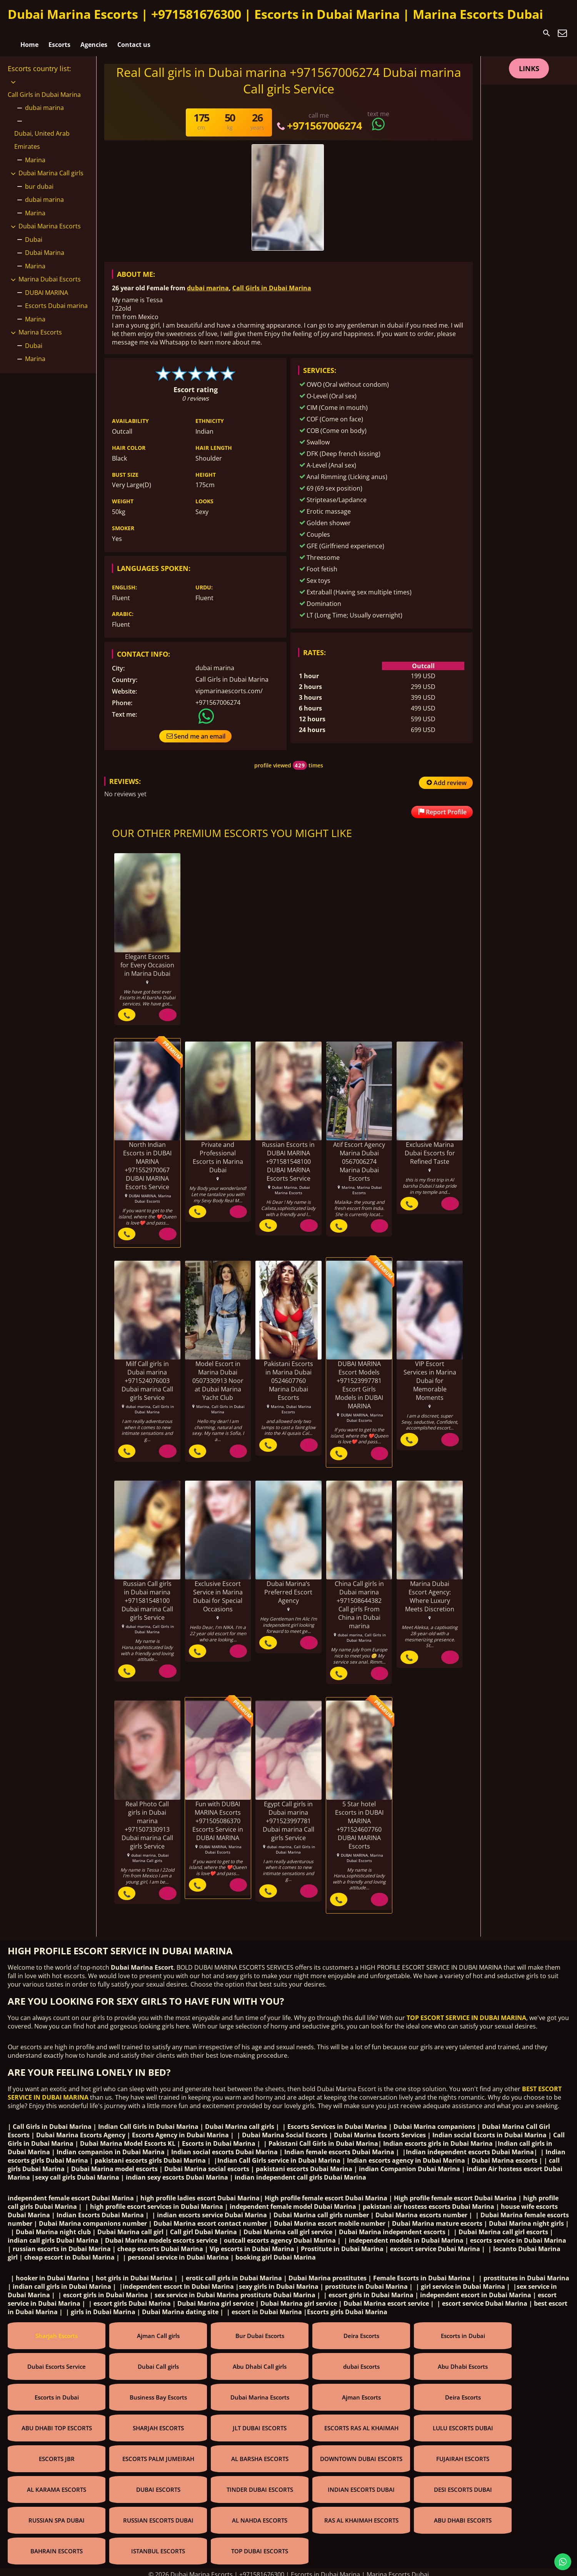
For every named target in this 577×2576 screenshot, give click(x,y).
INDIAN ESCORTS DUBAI (361, 2485)
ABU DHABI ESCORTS (463, 2515)
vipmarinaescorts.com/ (229, 684)
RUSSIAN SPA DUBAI (56, 2515)
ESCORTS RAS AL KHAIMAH (361, 2423)
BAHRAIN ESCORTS (56, 2546)
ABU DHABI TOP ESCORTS (57, 2423)
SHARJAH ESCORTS (158, 2423)
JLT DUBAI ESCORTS (260, 2423)
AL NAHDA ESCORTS (259, 2515)
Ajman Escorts (361, 2392)
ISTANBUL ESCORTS (158, 2546)
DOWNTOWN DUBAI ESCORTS (361, 2454)
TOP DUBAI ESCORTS (259, 2546)
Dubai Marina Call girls (50, 166)
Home (29, 33)
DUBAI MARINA (46, 285)
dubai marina (208, 281)
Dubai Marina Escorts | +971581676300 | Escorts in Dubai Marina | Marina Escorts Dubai (275, 14)
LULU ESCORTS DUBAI (463, 2423)
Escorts (59, 33)
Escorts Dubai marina (56, 299)
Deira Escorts (361, 2331)
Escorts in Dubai (463, 2331)
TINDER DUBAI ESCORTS (260, 2485)
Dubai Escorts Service (56, 2362)
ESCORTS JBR (57, 2454)
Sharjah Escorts (56, 2331)
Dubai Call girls (158, 2362)
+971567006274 (318, 119)
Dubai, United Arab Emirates (42, 133)
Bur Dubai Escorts (259, 2331)
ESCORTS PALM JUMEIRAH (158, 2454)
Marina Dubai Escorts (49, 272)
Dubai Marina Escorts (49, 219)
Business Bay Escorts (158, 2392)
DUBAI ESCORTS (158, 2485)
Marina (35, 153)
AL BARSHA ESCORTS (259, 2454)
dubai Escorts (361, 2362)
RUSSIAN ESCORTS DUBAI (158, 2515)
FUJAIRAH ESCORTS (462, 2454)
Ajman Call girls (158, 2331)
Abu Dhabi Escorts (463, 2362)
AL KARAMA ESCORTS (56, 2485)
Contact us (133, 33)
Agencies (93, 33)
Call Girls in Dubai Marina (271, 281)
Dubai (33, 232)
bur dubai (39, 179)
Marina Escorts (40, 325)
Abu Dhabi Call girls (260, 2362)
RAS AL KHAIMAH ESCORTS (361, 2515)
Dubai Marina (44, 246)
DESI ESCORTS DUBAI (463, 2485)
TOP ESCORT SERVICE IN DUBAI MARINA (466, 2013)
